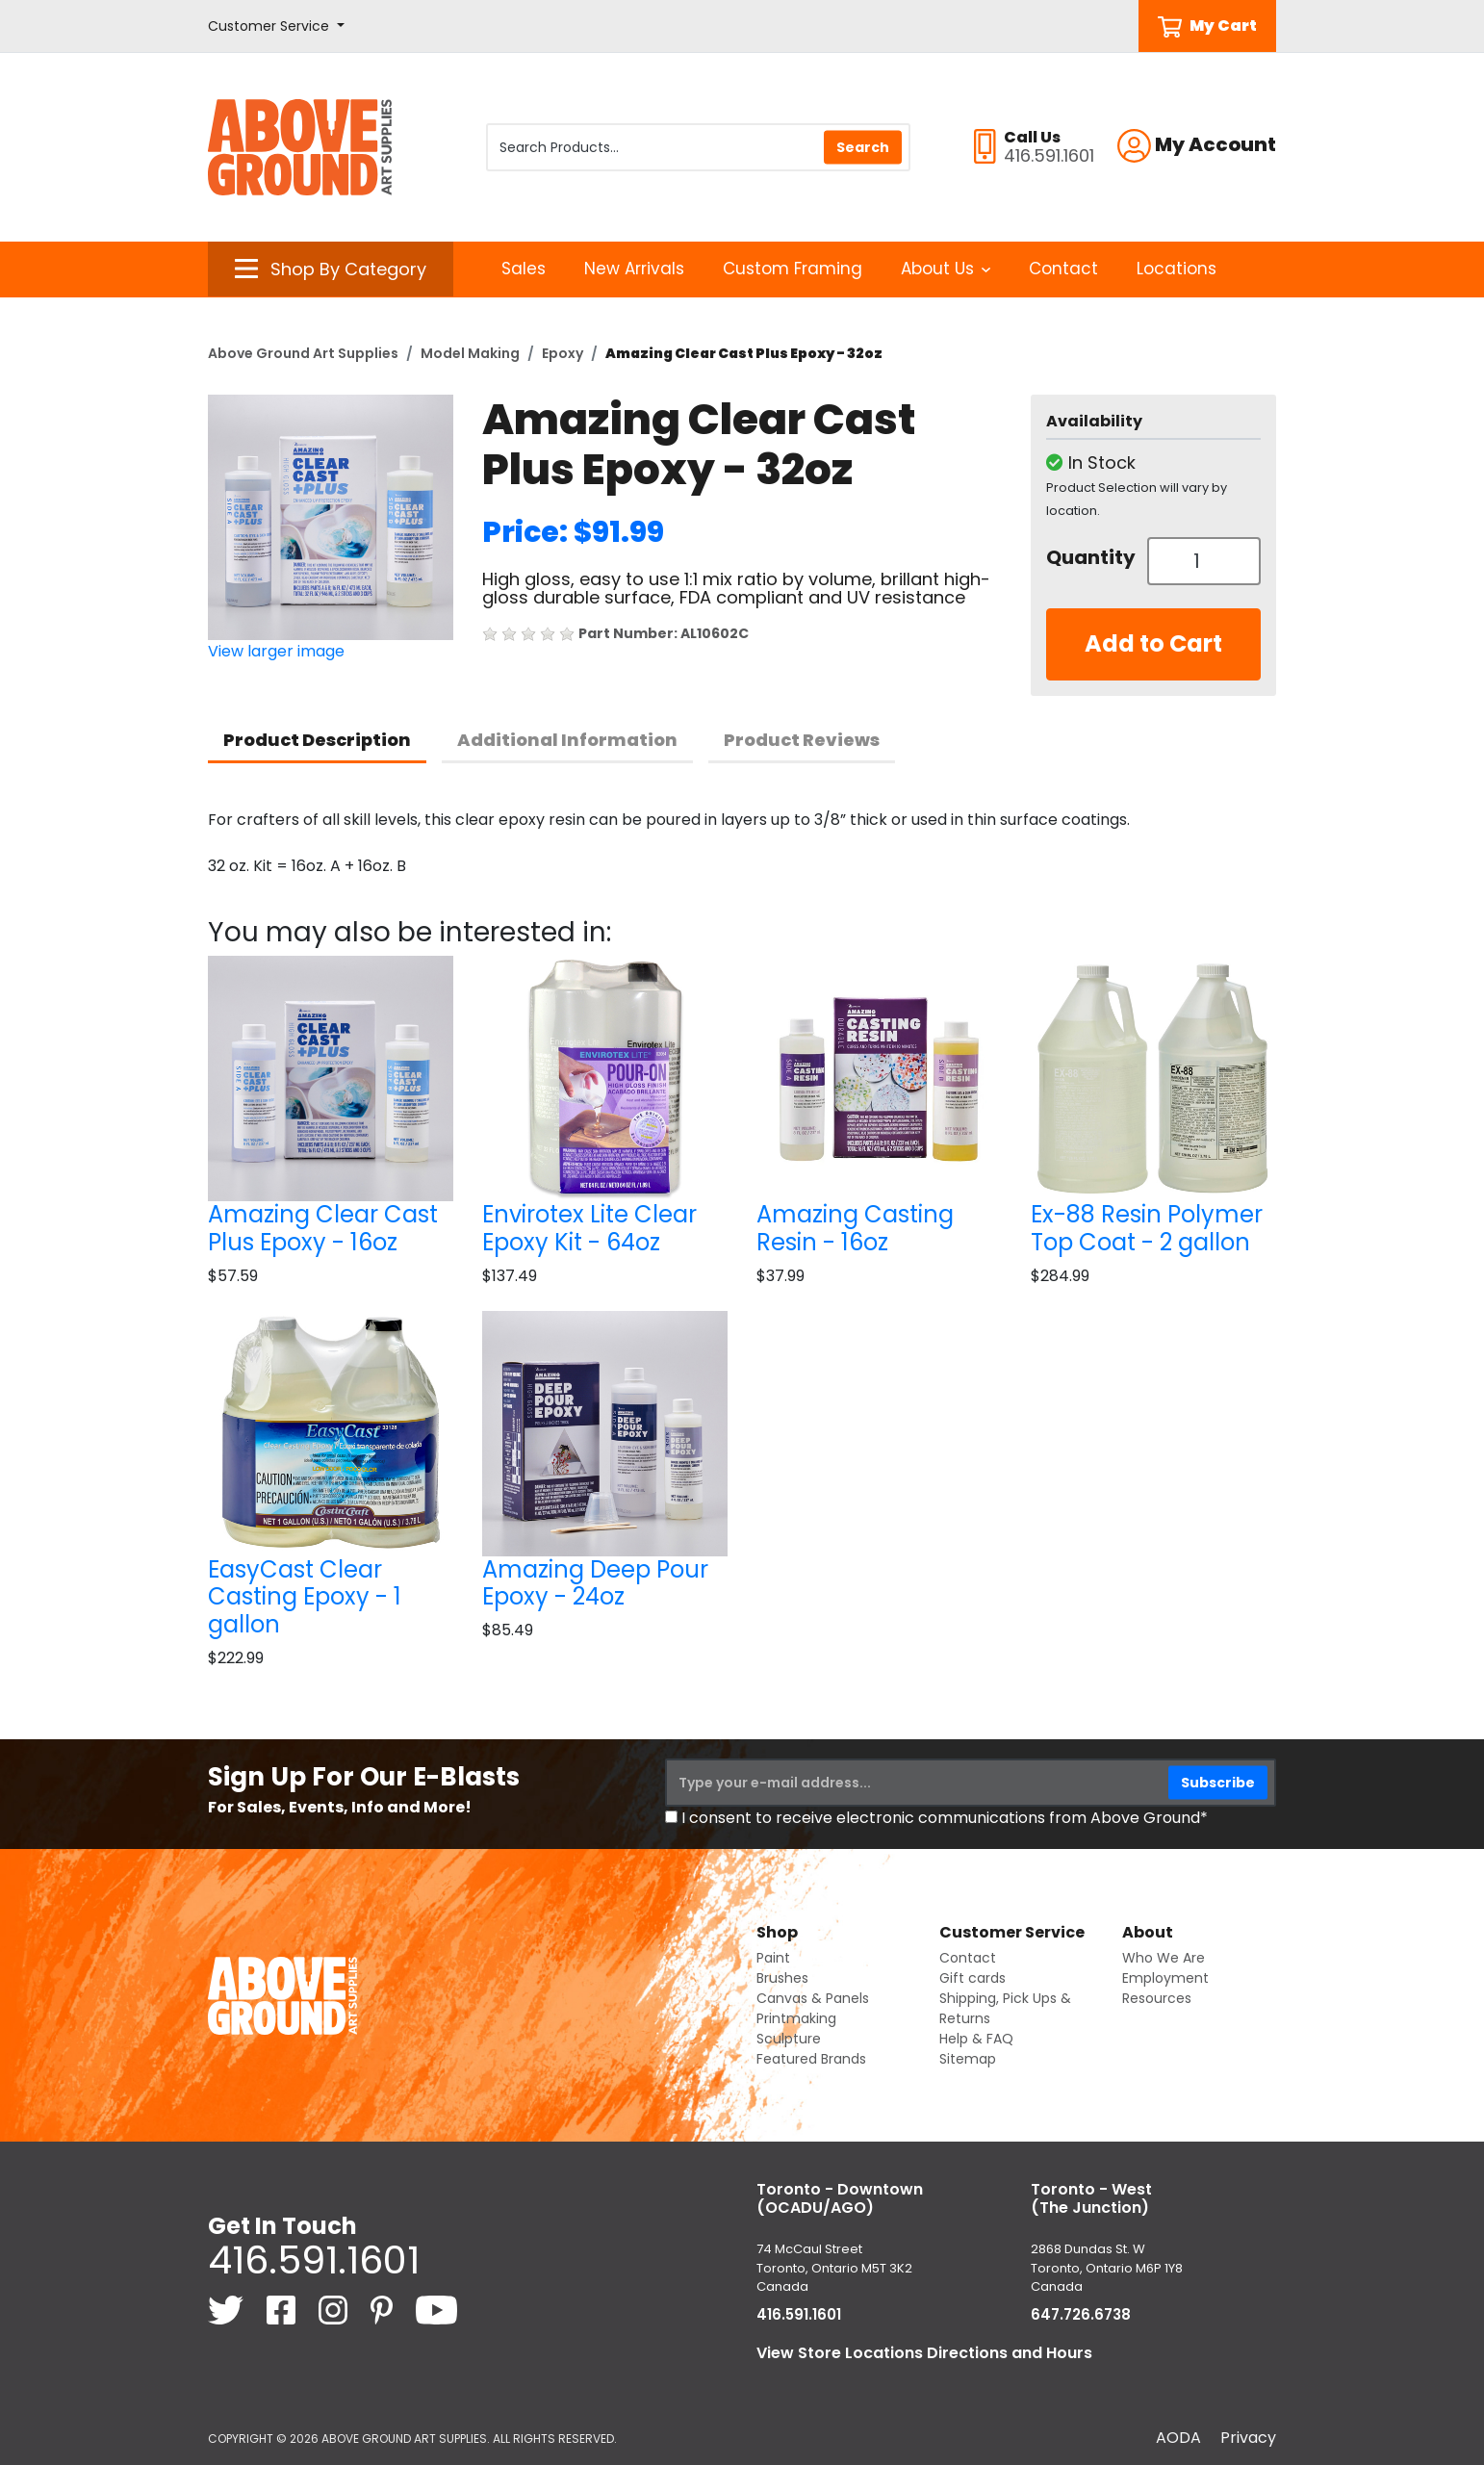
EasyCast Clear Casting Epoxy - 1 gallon (304, 1597)
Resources (1156, 1998)
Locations (1176, 268)
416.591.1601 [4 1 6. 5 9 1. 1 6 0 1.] (314, 2260)
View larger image (276, 651)
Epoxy (562, 353)
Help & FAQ (976, 2038)
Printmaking (796, 2018)
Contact (1063, 268)
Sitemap (967, 2058)
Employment (1165, 1978)
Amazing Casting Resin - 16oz (855, 1228)
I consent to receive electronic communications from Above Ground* (944, 1818)
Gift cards (972, 1978)
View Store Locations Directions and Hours (924, 2353)
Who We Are (1163, 1957)
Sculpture (788, 2038)
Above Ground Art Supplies (303, 353)
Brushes (782, 1978)
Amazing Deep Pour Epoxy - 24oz (595, 1583)
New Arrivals (634, 268)
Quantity (1089, 557)
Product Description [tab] (317, 740)
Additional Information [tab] (567, 740)
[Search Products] (698, 147)
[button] (276, 26)
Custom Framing (792, 268)
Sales (523, 268)
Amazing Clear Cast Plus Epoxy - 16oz (323, 1228)
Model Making (470, 353)
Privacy (1248, 2437)
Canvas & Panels (812, 1998)
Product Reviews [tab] (802, 740)
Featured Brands (811, 2058)
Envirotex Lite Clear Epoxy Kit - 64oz (589, 1228)
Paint (773, 1957)
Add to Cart (1153, 643)
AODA (1178, 2437)
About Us (945, 268)
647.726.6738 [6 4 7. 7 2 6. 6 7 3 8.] (1081, 2314)
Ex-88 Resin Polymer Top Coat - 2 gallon (1147, 1228)
